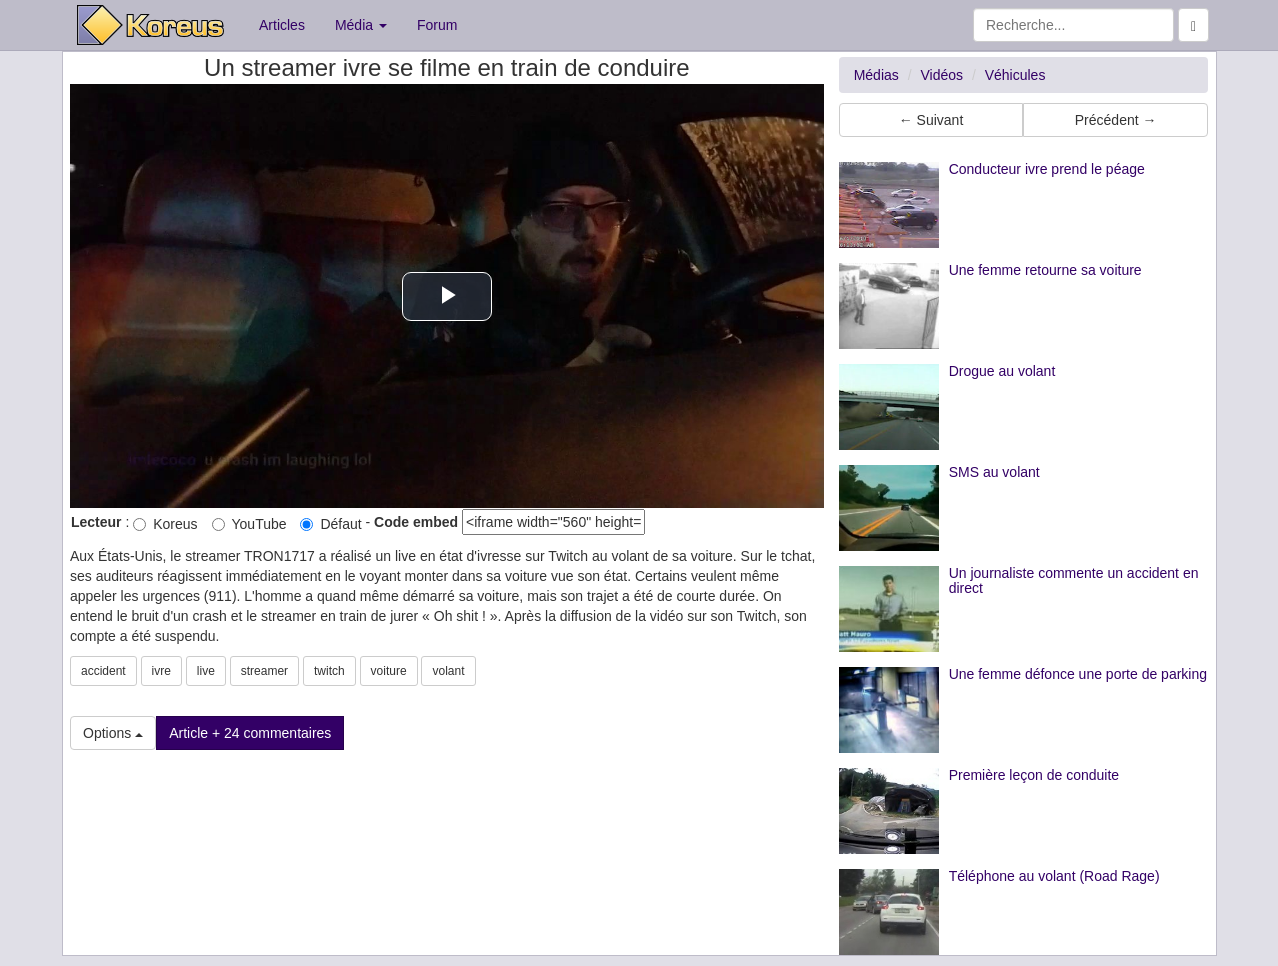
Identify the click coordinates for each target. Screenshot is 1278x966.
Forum (437, 25)
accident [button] (103, 671)
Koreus (165, 524)
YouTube (249, 524)
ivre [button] (161, 671)
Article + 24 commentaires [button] (250, 733)
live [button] (206, 671)
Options (113, 733)
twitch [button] (329, 671)
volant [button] (448, 671)
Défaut (330, 524)
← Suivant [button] (931, 120)
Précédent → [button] (1116, 120)
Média (361, 25)
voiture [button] (389, 671)
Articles (282, 25)
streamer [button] (264, 671)
